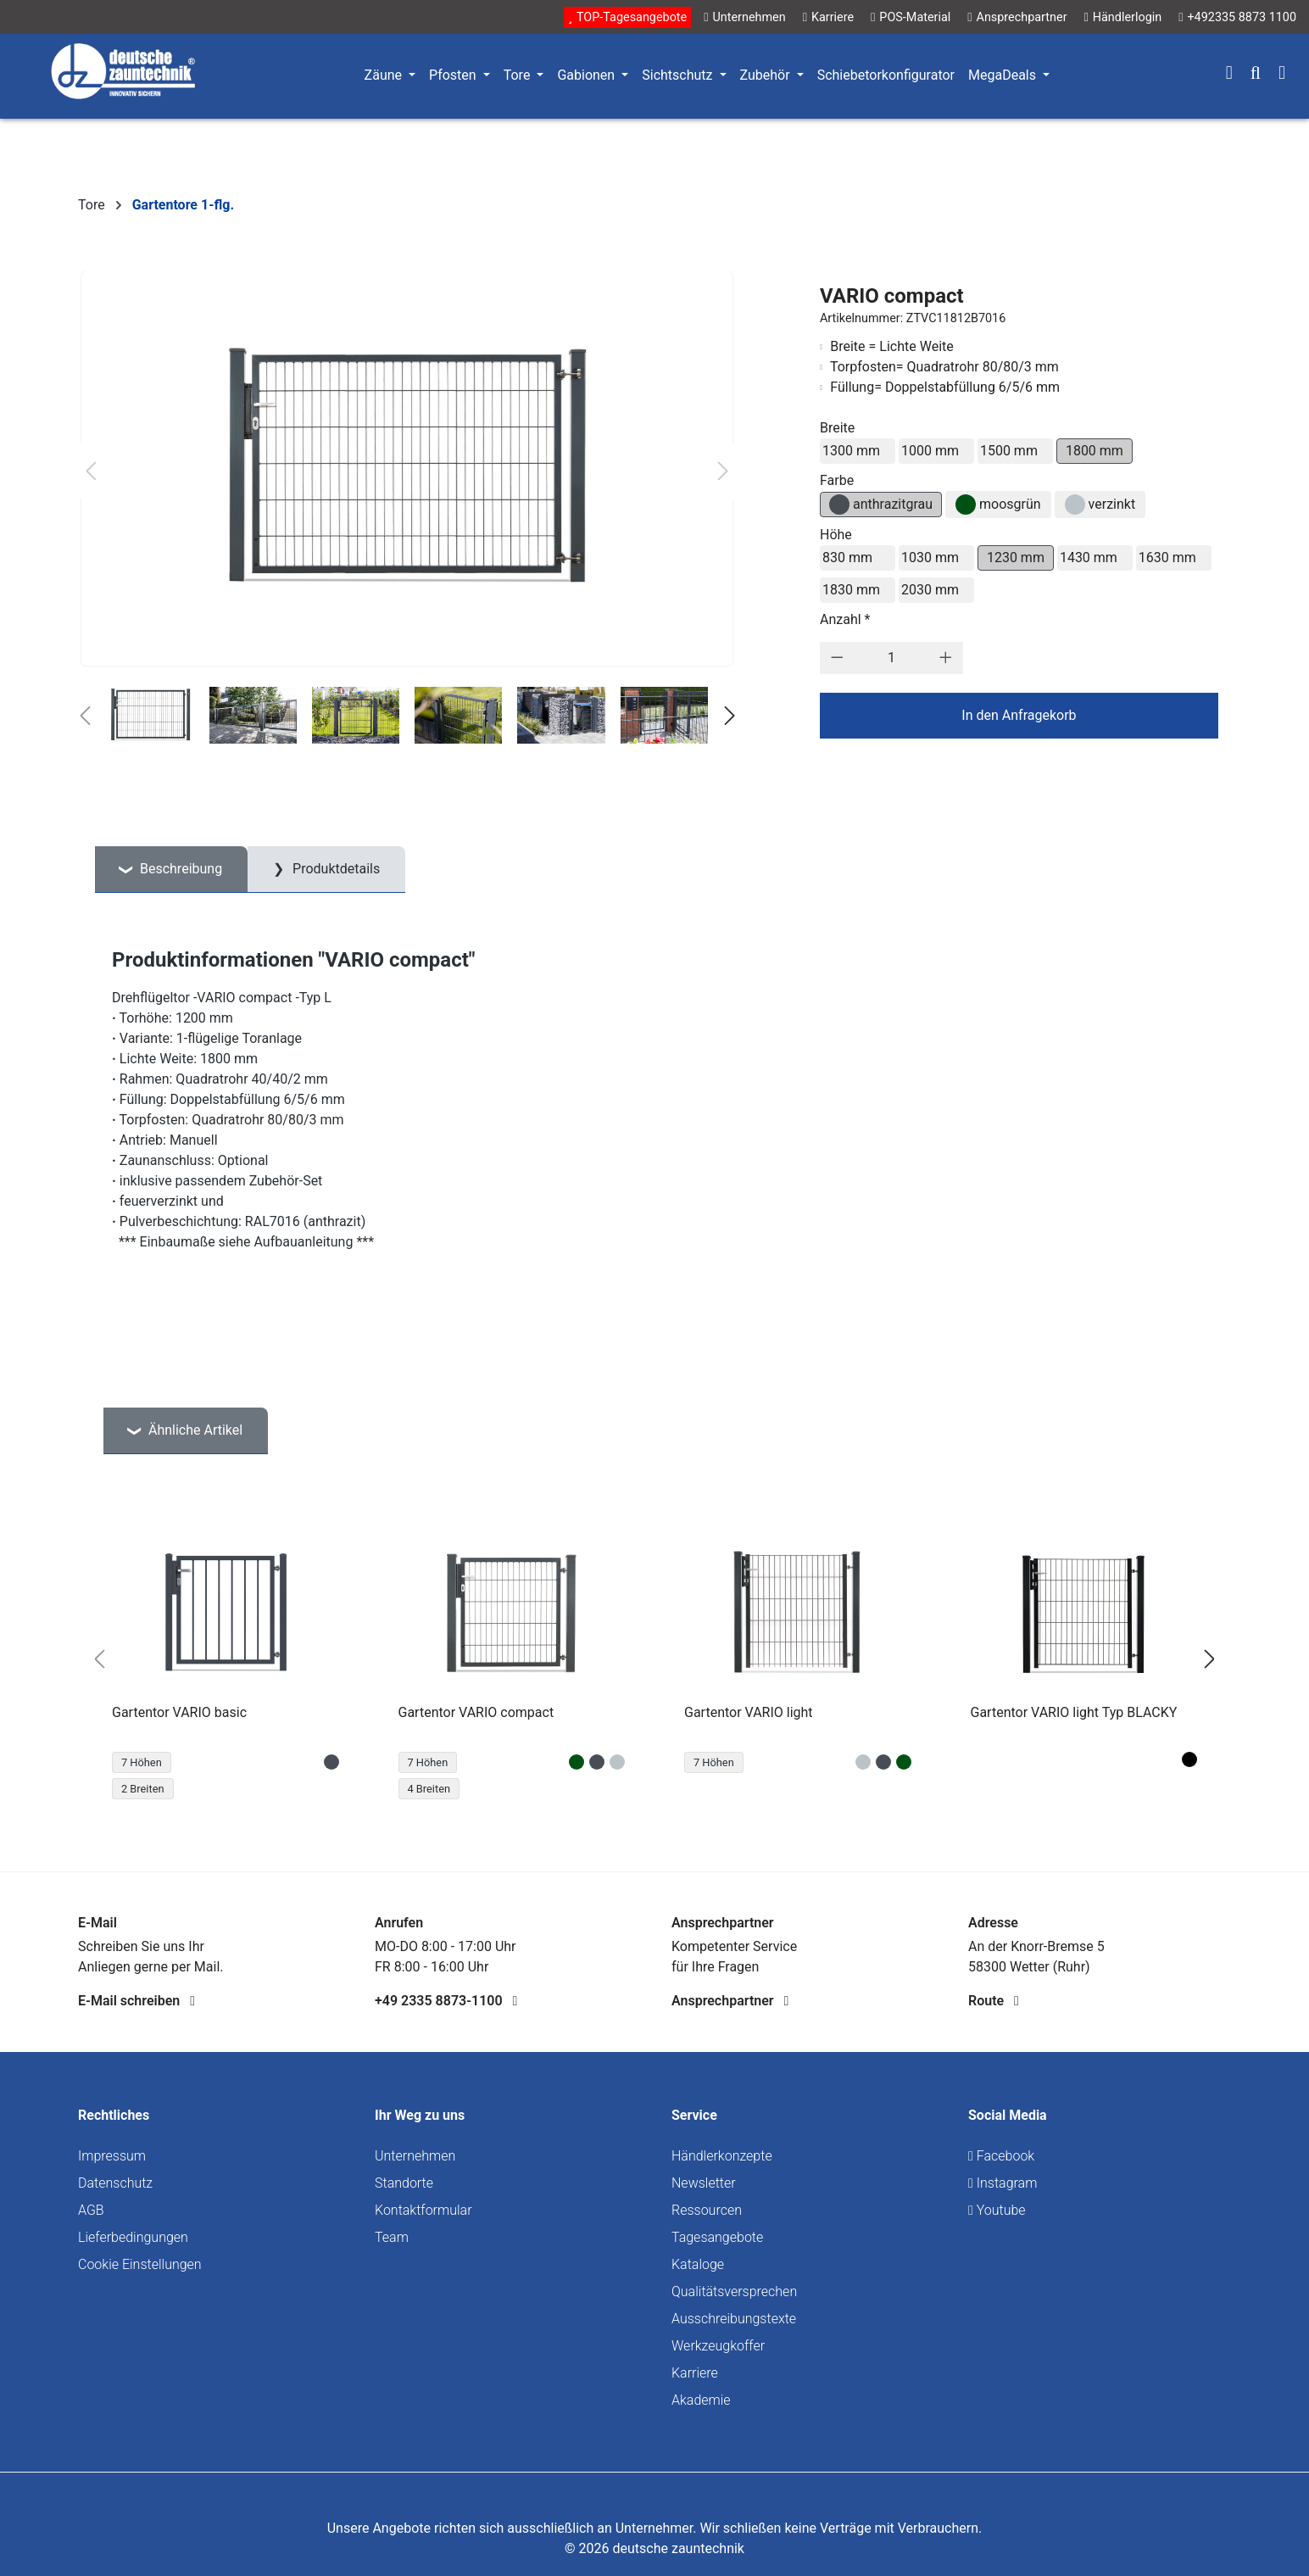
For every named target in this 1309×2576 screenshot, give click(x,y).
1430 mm (1088, 557)
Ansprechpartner (729, 2001)
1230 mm (1015, 557)
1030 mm (930, 557)
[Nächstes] (723, 471)
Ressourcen (706, 2210)
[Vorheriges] (90, 471)
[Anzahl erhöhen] (945, 658)
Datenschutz (115, 2183)
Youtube (997, 2210)
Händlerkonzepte (721, 2156)
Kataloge (697, 2264)
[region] (654, 1659)
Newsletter (703, 2183)
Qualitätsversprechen (734, 2291)
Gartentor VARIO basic (179, 1712)
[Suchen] (1255, 75)
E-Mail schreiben (136, 2001)
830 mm (847, 557)
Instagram (1002, 2183)
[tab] (171, 869)
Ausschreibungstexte (733, 2319)
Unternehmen (415, 2156)
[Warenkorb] (1282, 75)
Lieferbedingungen (133, 2237)
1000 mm (930, 451)
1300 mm (851, 451)
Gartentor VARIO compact (476, 1712)
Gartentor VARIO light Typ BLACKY (1074, 1712)
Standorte (404, 2183)
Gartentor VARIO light (748, 1712)
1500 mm (1009, 451)
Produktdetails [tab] (334, 869)
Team (392, 2237)
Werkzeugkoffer (718, 2346)
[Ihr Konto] (1229, 75)
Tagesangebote (717, 2237)
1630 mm (1167, 557)
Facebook (1001, 2156)
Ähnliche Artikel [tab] (193, 1430)
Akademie (701, 2400)
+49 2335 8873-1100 (446, 2001)
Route (993, 2001)
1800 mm (1094, 451)
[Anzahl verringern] (837, 658)
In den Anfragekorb (1018, 715)
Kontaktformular (423, 2210)
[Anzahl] (891, 658)
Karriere (694, 2373)
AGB (91, 2210)
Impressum (112, 2156)
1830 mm (851, 590)
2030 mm (930, 590)
